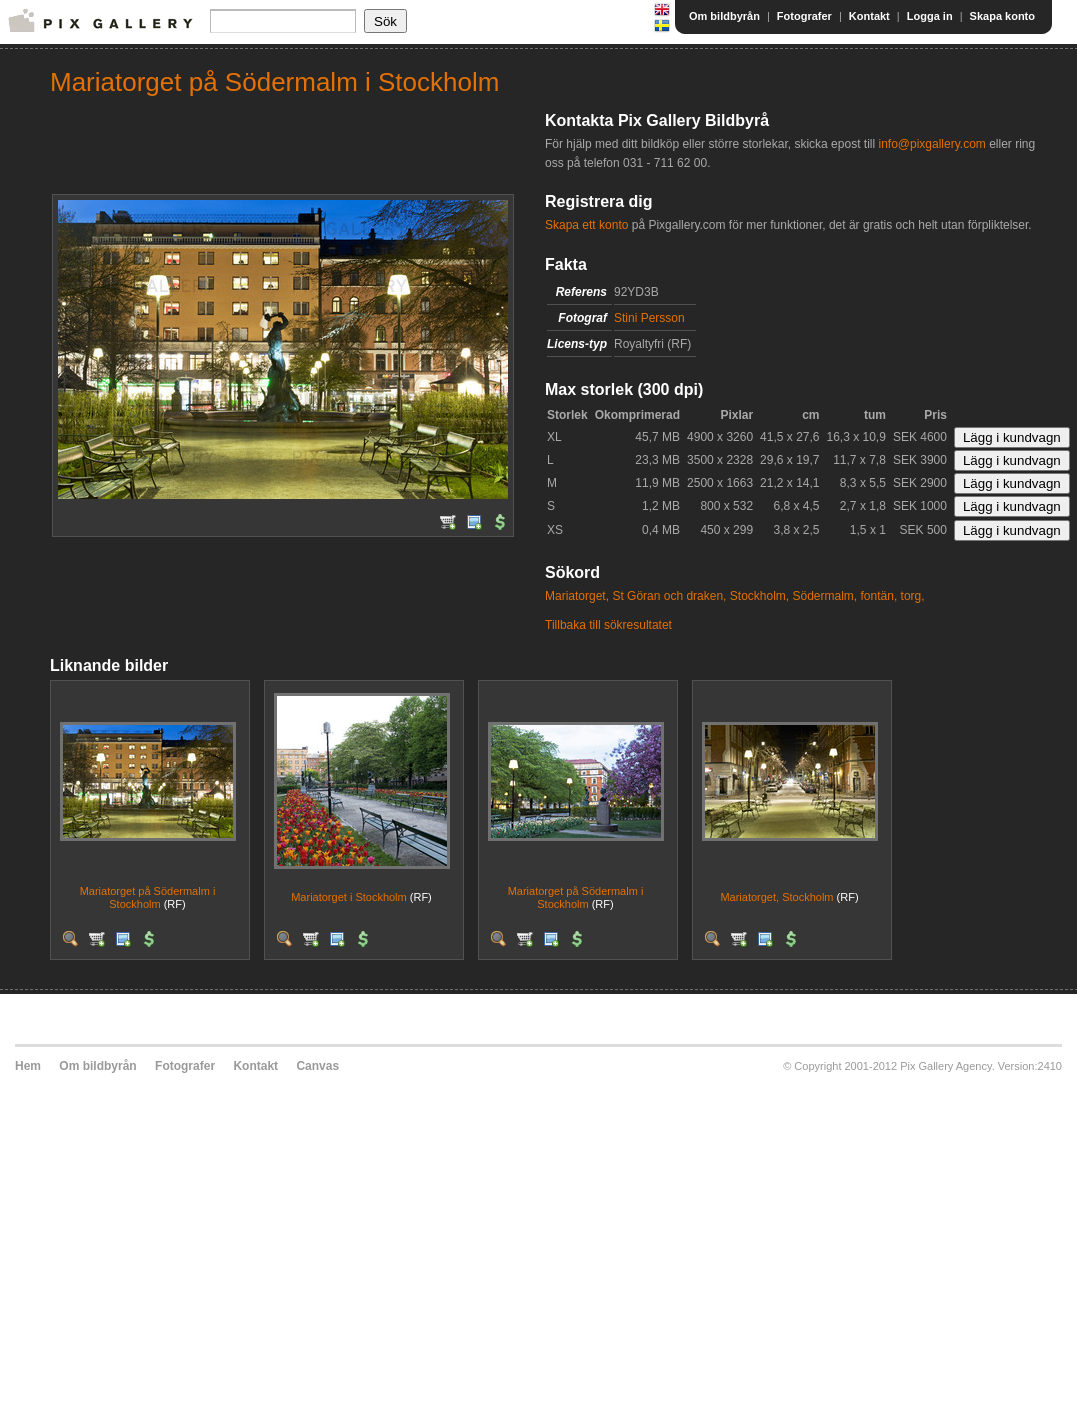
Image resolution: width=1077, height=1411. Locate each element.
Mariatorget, (577, 596)
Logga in (930, 16)
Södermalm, (825, 596)
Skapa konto (1002, 16)
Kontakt (869, 16)
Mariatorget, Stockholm (776, 897)
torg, (913, 596)
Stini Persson (649, 318)
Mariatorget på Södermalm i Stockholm (148, 897)
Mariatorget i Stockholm (349, 897)
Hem (28, 1066)
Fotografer (804, 16)
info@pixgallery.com (931, 144)
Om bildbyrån (724, 16)
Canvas (317, 1066)
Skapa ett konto (586, 225)
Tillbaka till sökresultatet (608, 625)
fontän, (879, 596)
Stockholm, (759, 596)
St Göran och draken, (669, 596)
